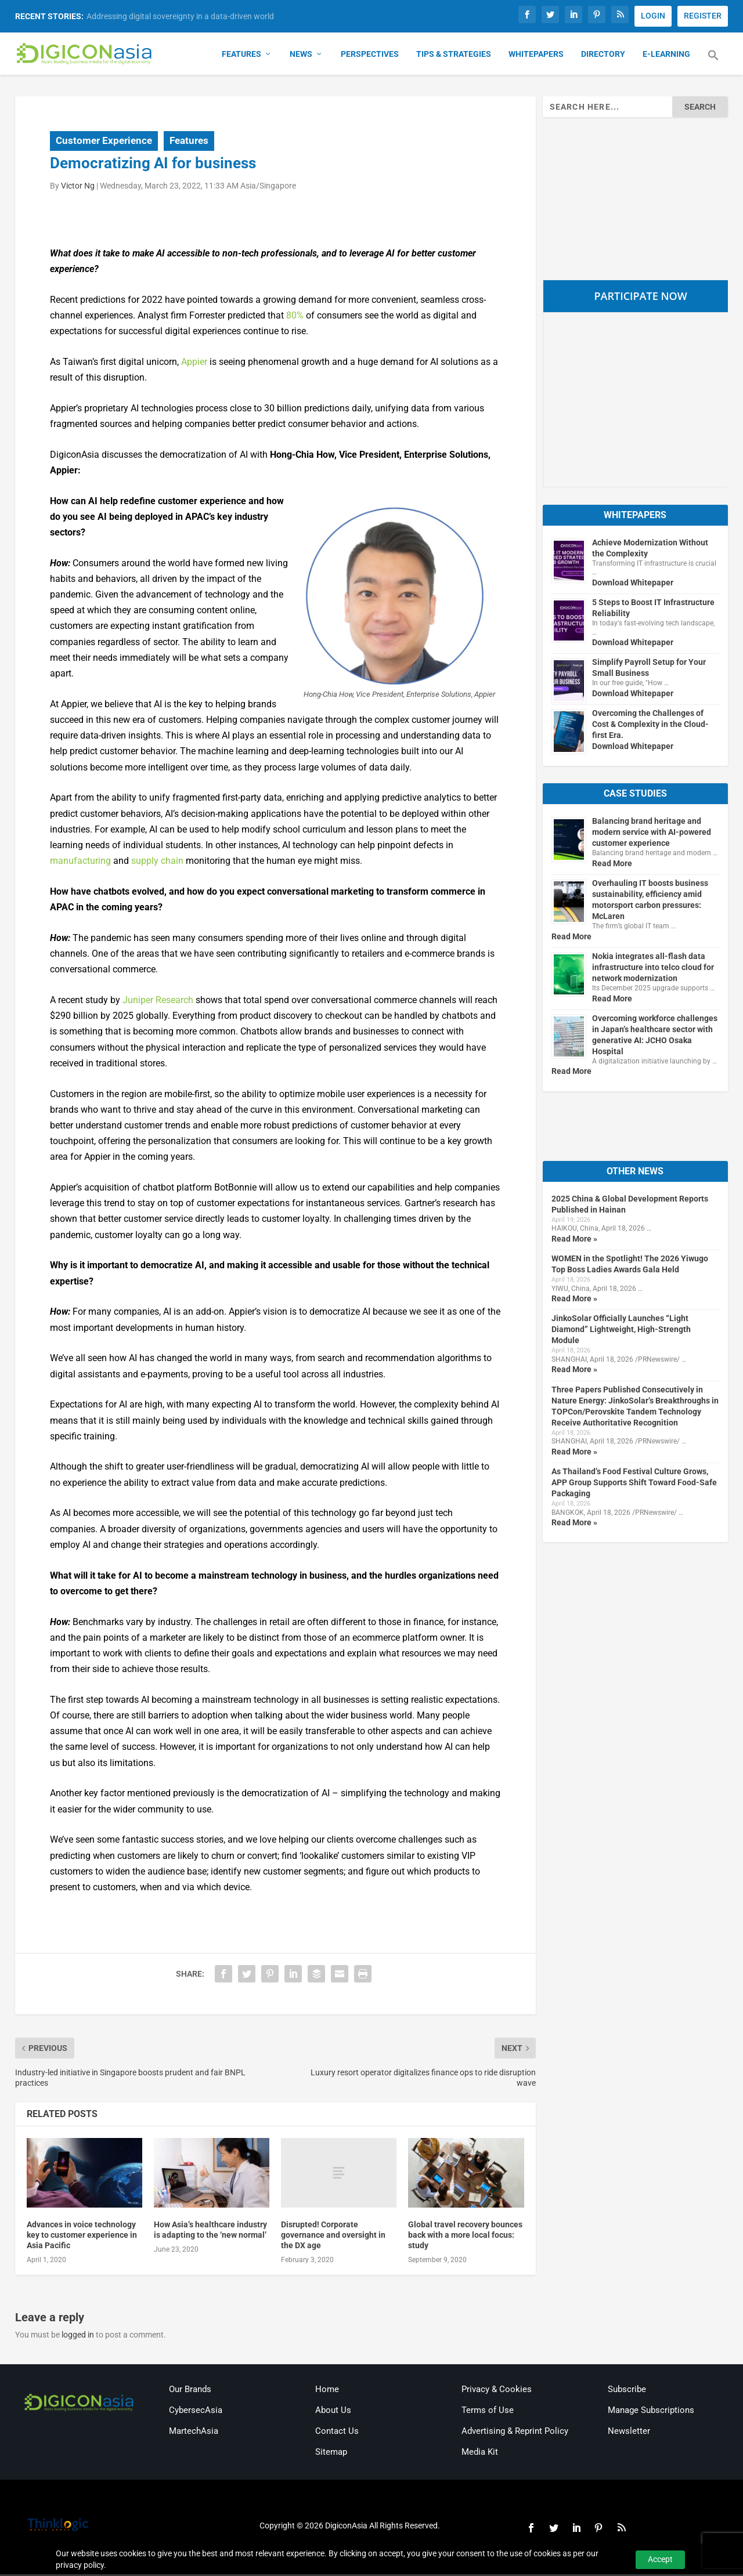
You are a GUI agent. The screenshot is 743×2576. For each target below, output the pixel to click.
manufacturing (80, 862)
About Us (333, 2412)
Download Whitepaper (632, 584)
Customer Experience (104, 142)
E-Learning (666, 55)
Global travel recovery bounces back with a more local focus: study (465, 2237)
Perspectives (370, 55)
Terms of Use (487, 2412)
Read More (612, 865)
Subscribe (627, 2391)
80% (295, 317)
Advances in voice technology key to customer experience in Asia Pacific (82, 2237)
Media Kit (479, 2453)
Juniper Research (157, 1001)
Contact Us (337, 2432)
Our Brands (190, 2391)
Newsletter (629, 2432)
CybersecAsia (195, 2412)
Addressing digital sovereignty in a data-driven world (180, 16)
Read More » (574, 1240)
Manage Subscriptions (651, 2412)
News (301, 55)
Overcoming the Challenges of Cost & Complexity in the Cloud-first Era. (650, 726)
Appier (194, 363)
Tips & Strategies (453, 55)
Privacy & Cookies (496, 2391)
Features (241, 55)
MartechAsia (193, 2432)
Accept (660, 2559)
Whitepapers (536, 55)
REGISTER (703, 15)
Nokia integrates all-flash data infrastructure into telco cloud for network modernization (653, 969)
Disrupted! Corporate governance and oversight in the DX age (333, 2237)
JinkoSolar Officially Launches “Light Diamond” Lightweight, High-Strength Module (621, 1331)
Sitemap (331, 2453)
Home (327, 2391)
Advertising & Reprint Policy (514, 2432)
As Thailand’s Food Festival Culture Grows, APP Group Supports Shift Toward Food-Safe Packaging (634, 1484)
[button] (713, 64)
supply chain (157, 862)
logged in (78, 2337)
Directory (603, 55)
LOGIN (653, 15)
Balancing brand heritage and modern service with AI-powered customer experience (651, 834)
